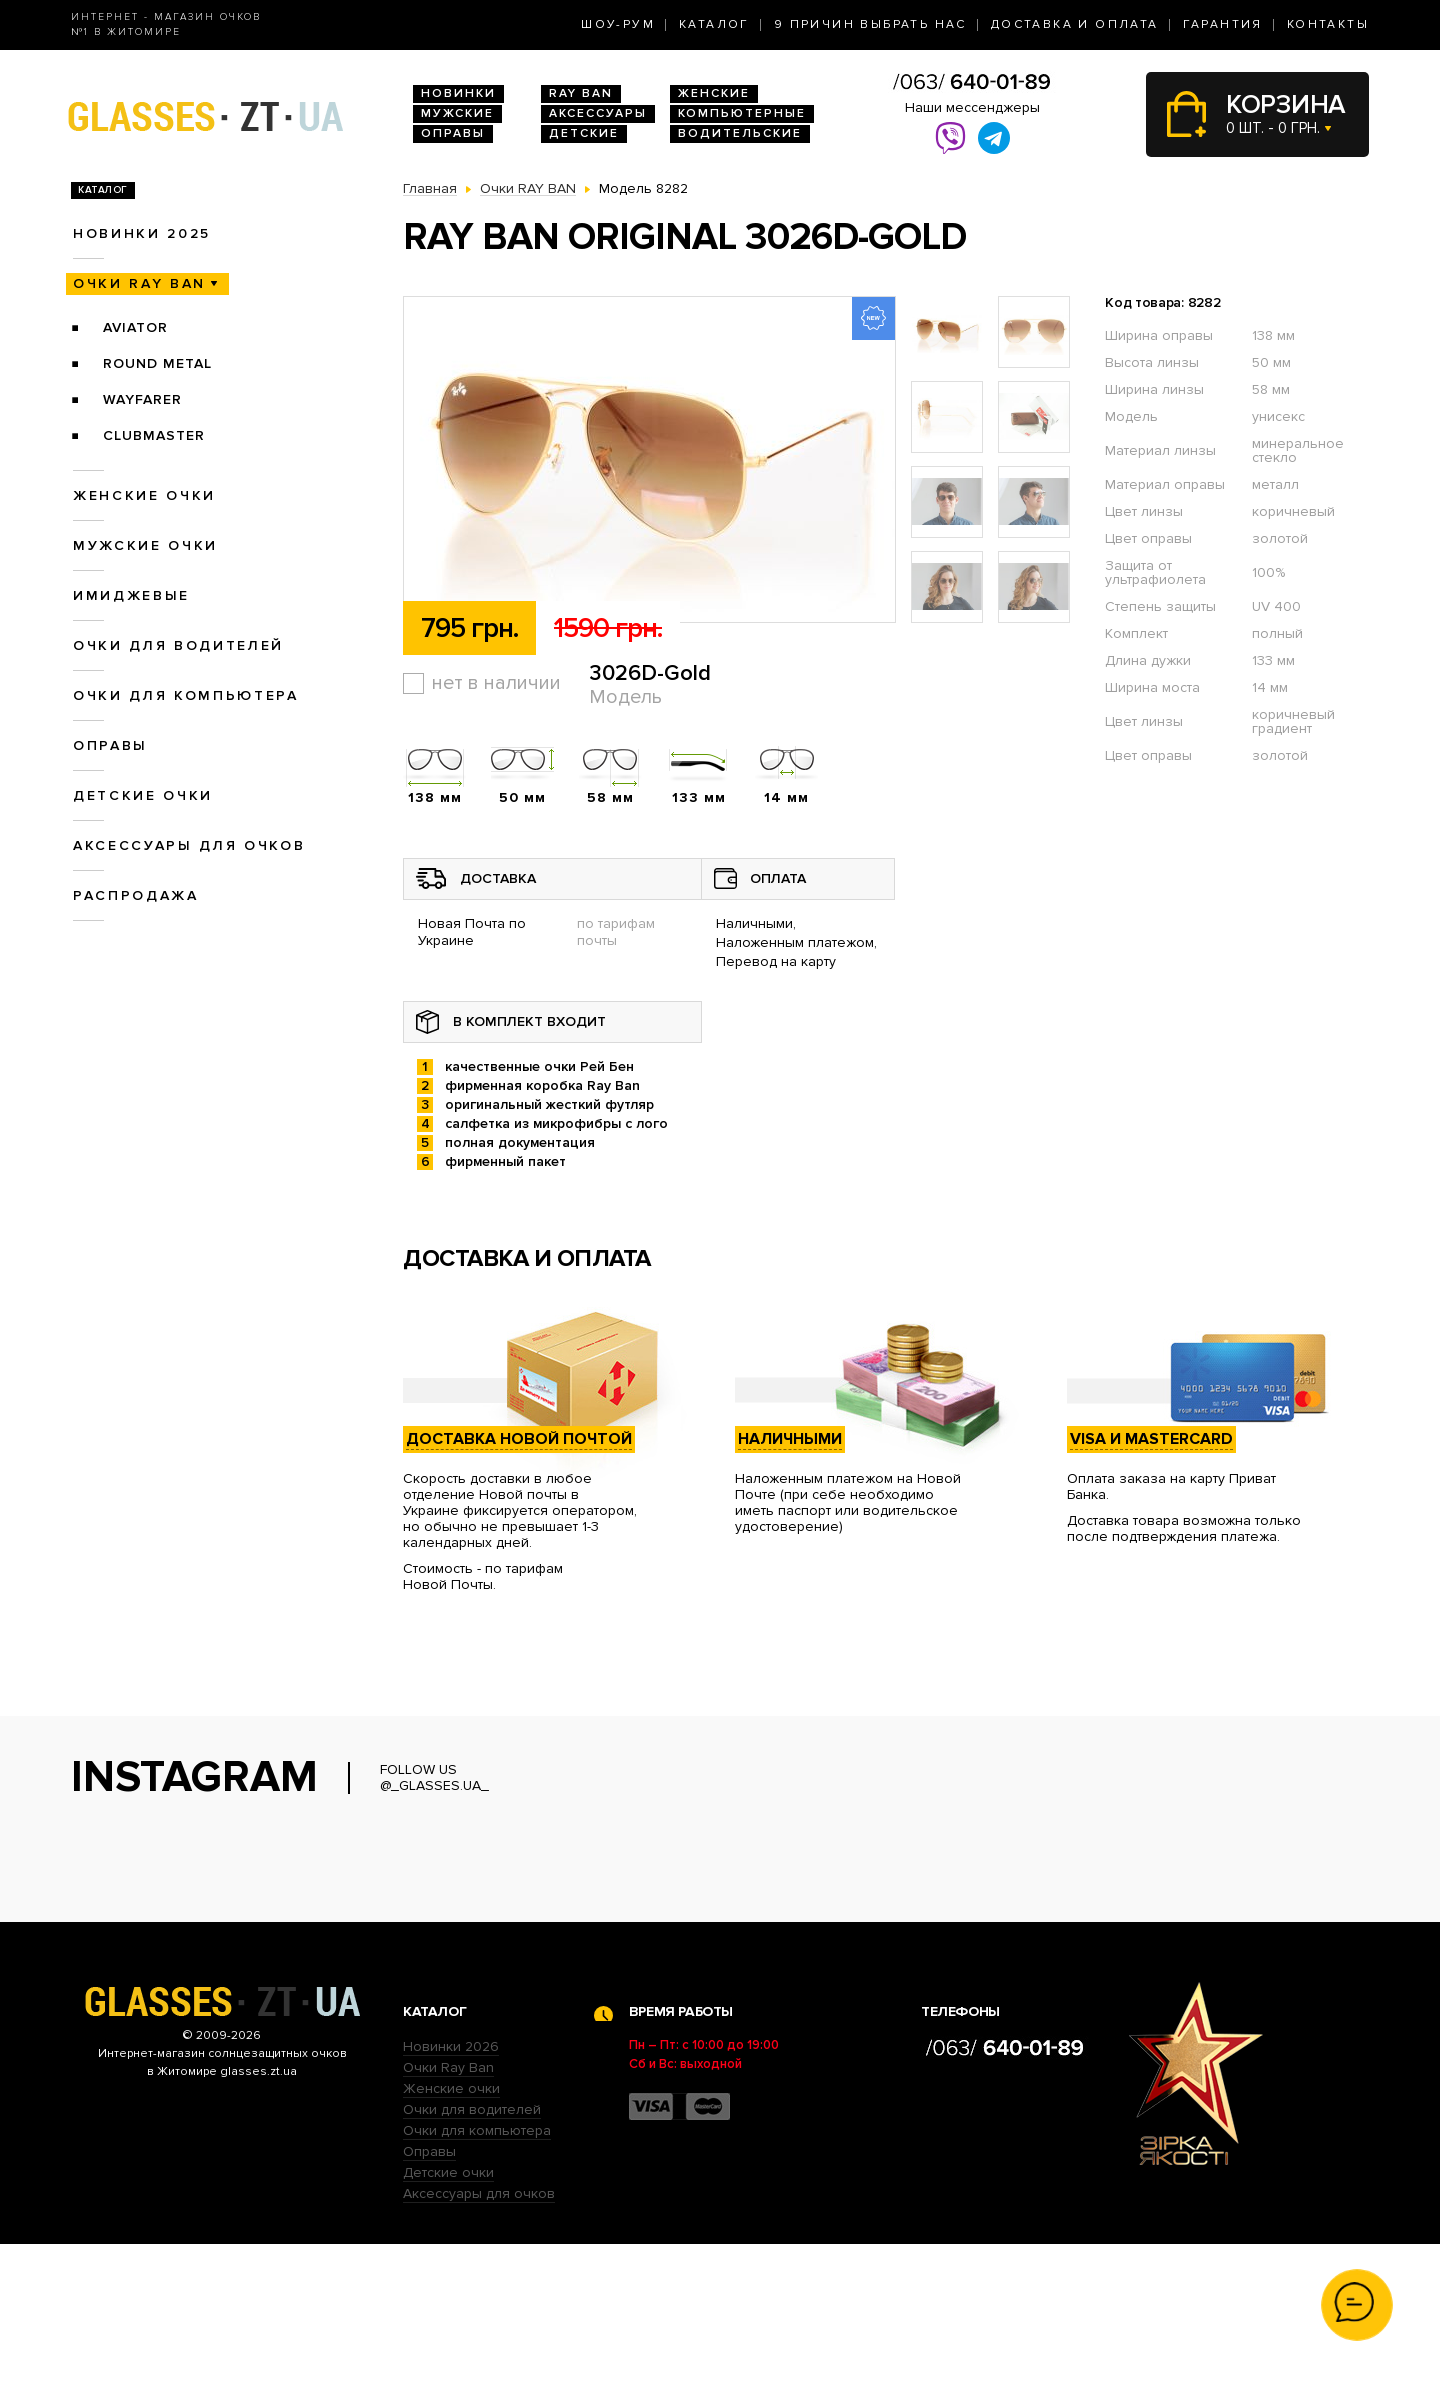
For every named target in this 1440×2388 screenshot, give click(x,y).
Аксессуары (598, 113)
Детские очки (143, 795)
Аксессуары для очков (189, 845)
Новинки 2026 (451, 2190)
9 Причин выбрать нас (870, 24)
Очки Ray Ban (448, 2211)
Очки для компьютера (186, 695)
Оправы (453, 133)
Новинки (458, 93)
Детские (584, 133)
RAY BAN (581, 93)
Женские (714, 93)
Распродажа (136, 895)
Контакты (1328, 24)
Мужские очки (145, 545)
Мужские (457, 113)
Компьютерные (742, 113)
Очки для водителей (178, 645)
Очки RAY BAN (139, 283)
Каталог (714, 24)
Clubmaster (154, 435)
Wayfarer (142, 399)
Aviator (135, 327)
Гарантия (1223, 24)
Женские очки (144, 495)
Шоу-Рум (618, 24)
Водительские (740, 133)
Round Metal (157, 363)
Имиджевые (131, 595)
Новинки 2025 (142, 233)
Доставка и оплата (1075, 24)
